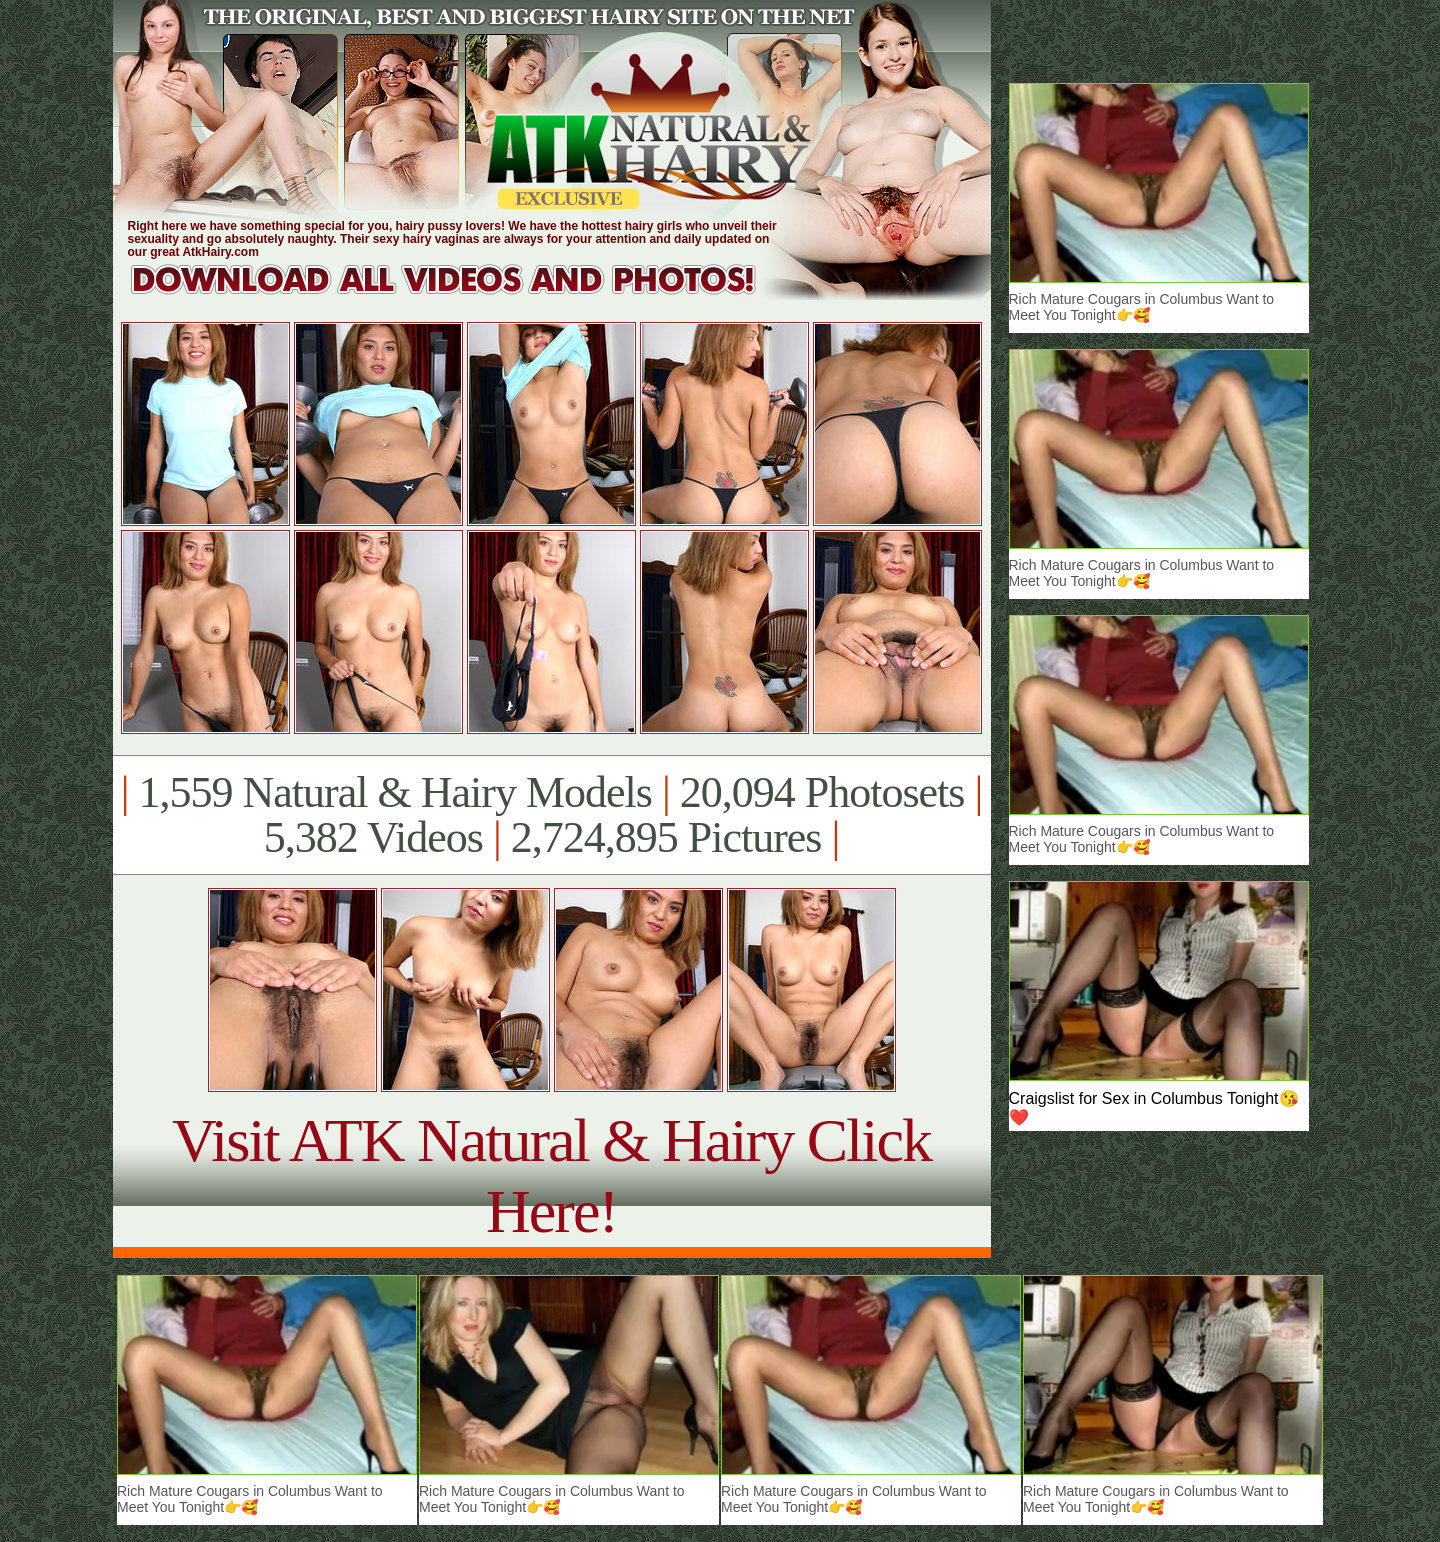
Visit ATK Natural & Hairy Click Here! (551, 1175)
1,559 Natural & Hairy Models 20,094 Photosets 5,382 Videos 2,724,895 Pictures (551, 815)
